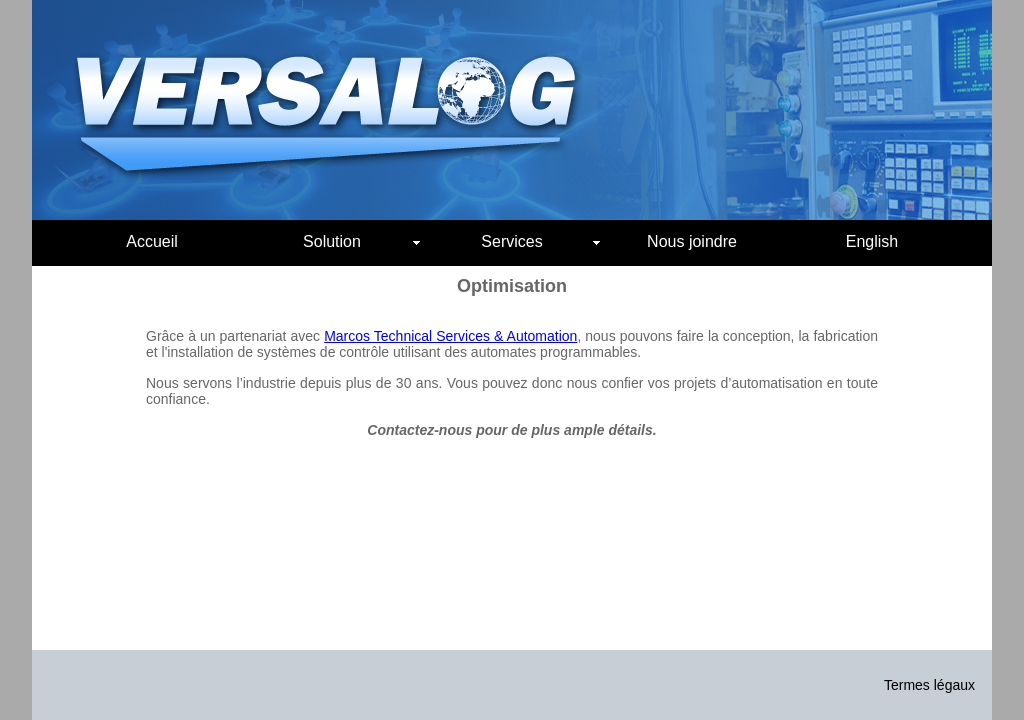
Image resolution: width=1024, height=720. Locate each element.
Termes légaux (929, 685)
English (872, 241)
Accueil (152, 241)
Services (540, 241)
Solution (361, 241)
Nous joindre (692, 241)
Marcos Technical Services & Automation (450, 336)
